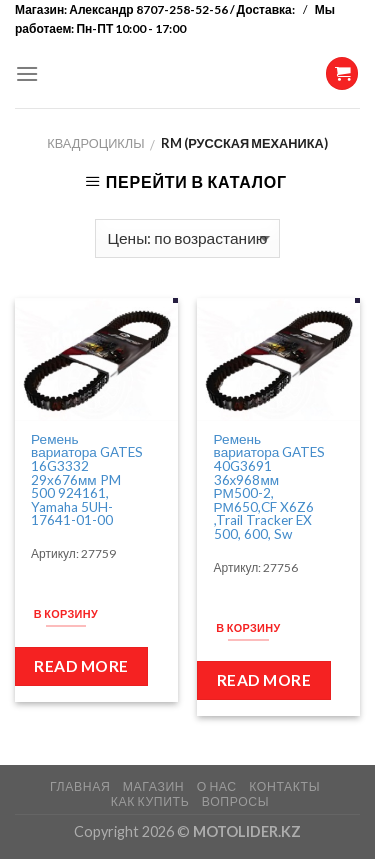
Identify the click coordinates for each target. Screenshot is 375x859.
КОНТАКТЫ (284, 786)
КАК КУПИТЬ (150, 801)
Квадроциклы (95, 143)
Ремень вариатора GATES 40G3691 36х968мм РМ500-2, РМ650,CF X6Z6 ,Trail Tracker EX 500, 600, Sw (270, 487)
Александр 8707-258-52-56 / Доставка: (183, 9)
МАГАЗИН (153, 786)
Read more (81, 666)
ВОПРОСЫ (235, 801)
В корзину (66, 613)
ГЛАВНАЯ (80, 786)
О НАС (217, 786)
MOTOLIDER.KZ (247, 831)
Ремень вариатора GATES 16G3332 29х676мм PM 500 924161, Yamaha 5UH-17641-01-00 (87, 480)
